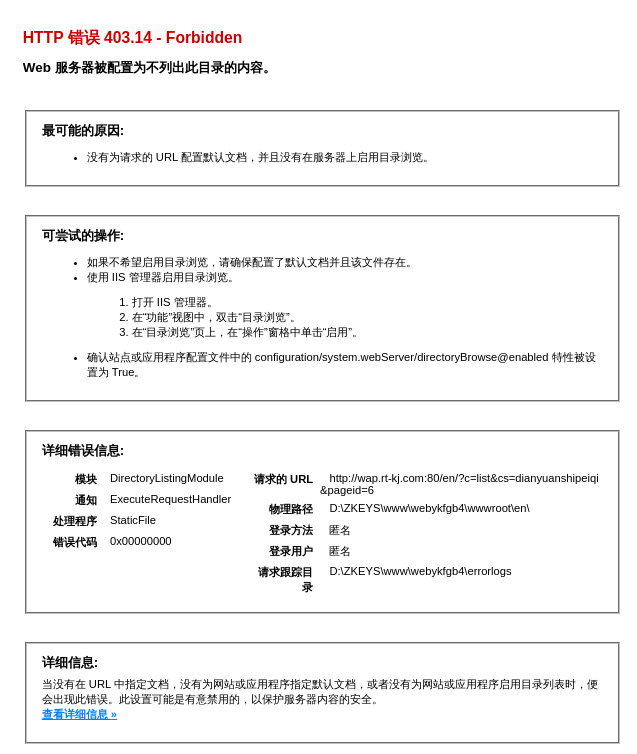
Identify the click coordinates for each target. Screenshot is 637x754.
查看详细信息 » (79, 714)
